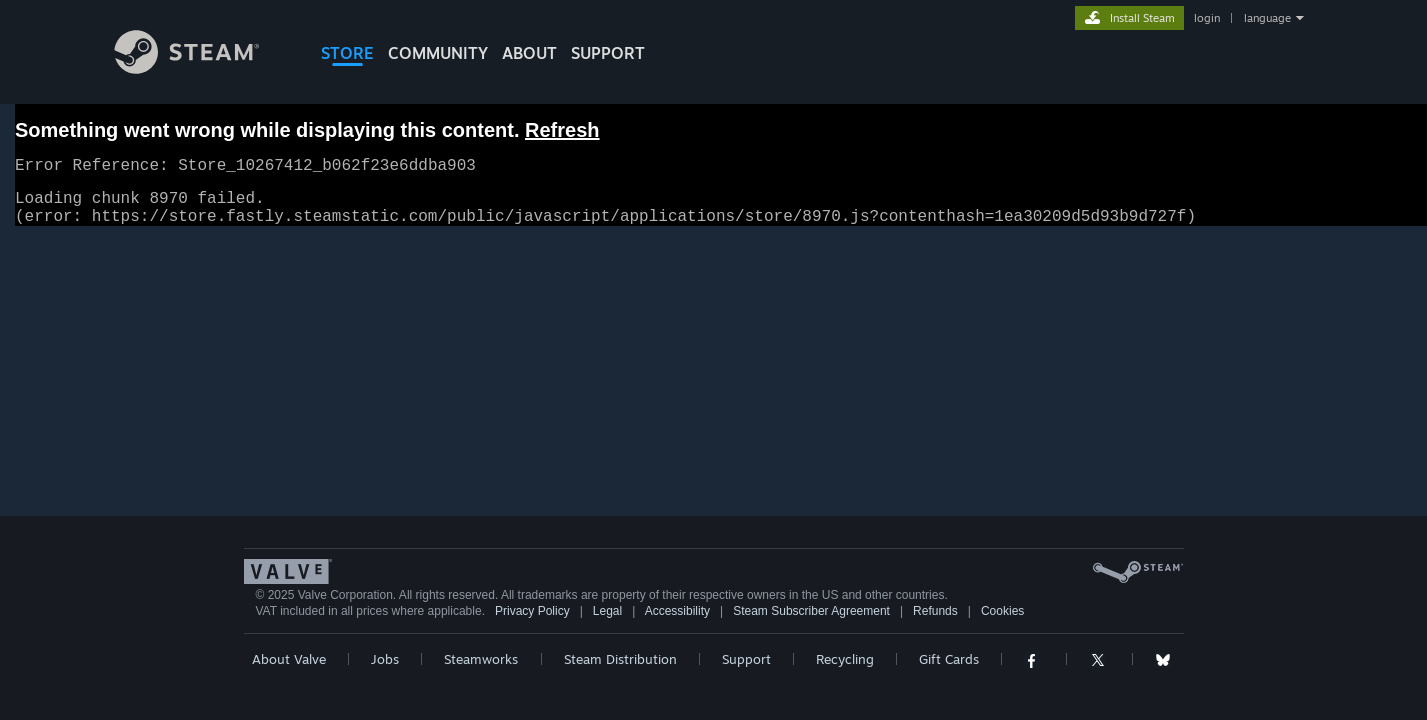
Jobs (385, 671)
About (529, 53)
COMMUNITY (438, 53)
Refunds (935, 623)
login (1207, 18)
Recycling (845, 671)
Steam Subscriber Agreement (811, 623)
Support (746, 671)
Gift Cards (949, 671)
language (1267, 18)
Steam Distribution (620, 671)
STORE (347, 53)
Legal (607, 623)
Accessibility (677, 623)
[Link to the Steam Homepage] (202, 68)
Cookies (1002, 623)
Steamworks (481, 671)
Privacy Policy (532, 623)
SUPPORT (608, 53)
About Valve (289, 671)
